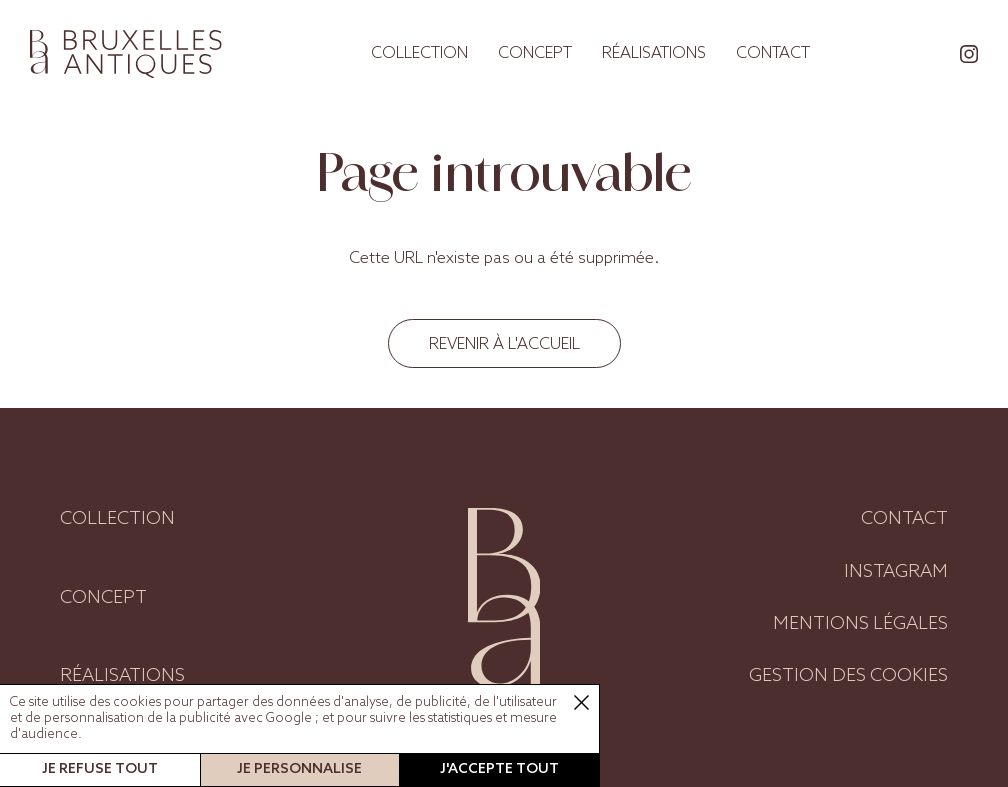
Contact (773, 53)
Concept (535, 53)
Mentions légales (860, 624)
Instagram (896, 572)
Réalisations (654, 53)
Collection (419, 53)
